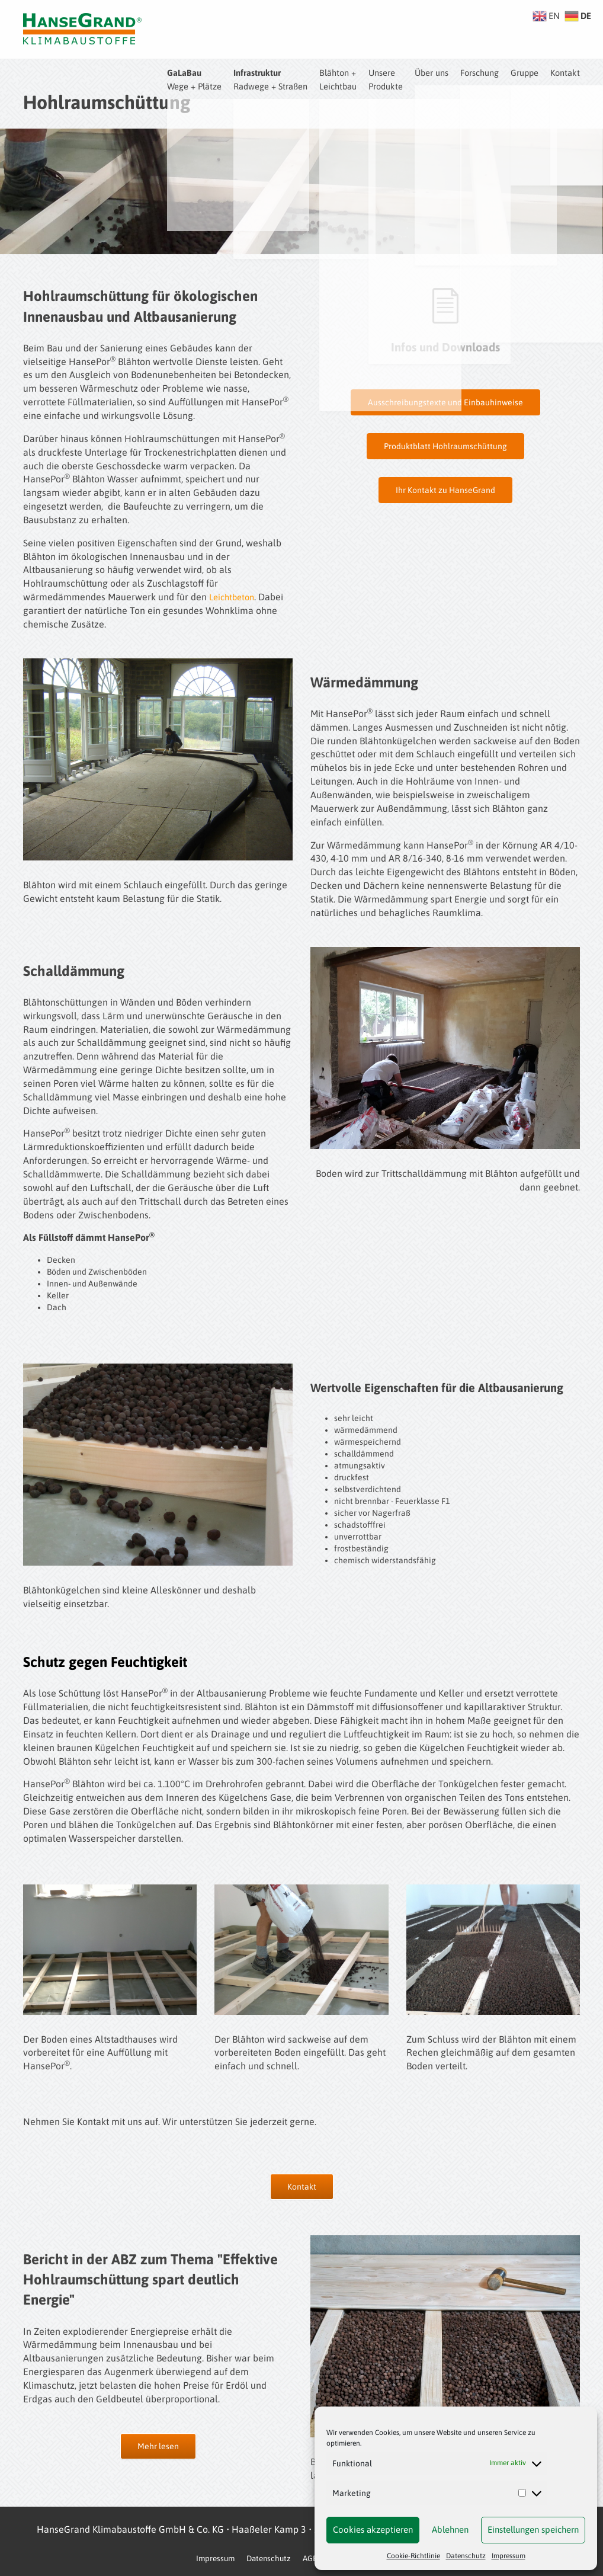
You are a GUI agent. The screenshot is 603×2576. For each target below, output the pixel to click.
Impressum (508, 2556)
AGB (309, 2557)
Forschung (471, 72)
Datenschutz (466, 2556)
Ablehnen (450, 2529)
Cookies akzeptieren (373, 2529)
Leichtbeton (234, 596)
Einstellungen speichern (533, 2529)
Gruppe (520, 72)
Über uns (418, 72)
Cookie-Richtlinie (413, 2556)
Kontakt (564, 72)
